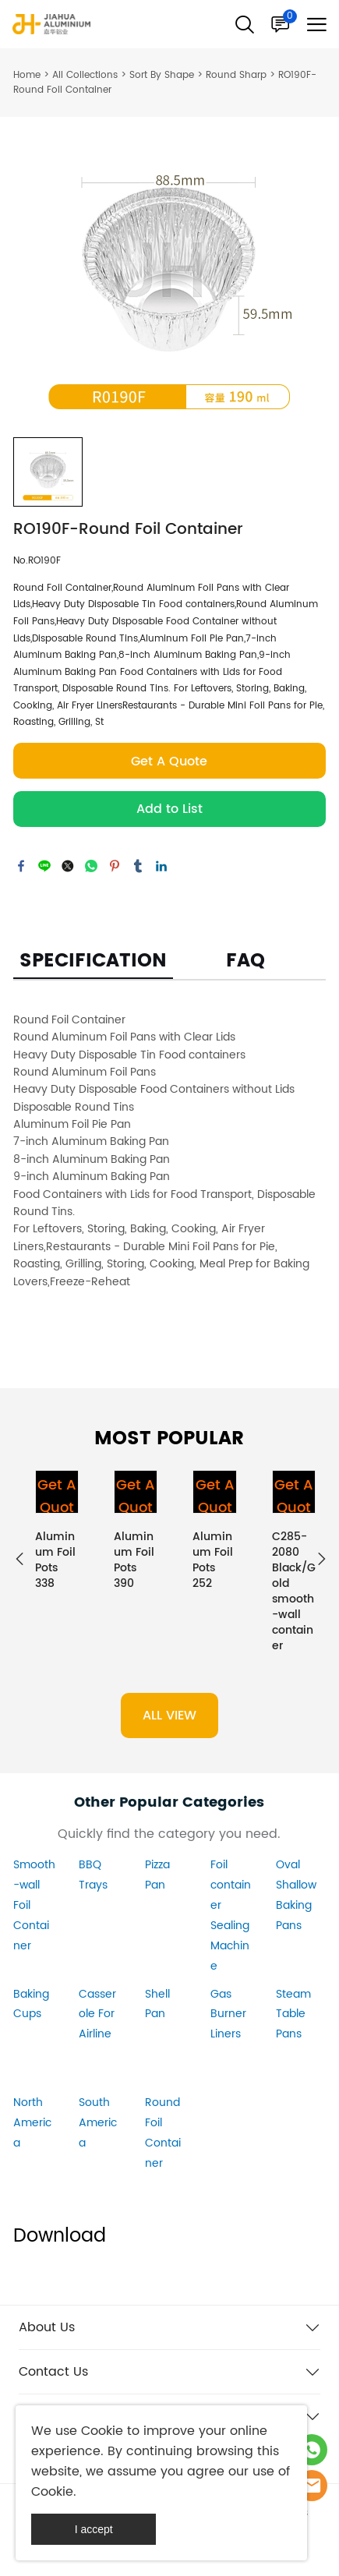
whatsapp (91, 866)
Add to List (169, 809)
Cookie (102, 2431)
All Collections (85, 75)
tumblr (138, 866)
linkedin (161, 866)
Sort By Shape (161, 75)
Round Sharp (236, 75)
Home (27, 75)
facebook (21, 866)
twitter (68, 866)
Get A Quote (169, 761)
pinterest (114, 866)
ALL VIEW (169, 1715)
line (44, 866)
